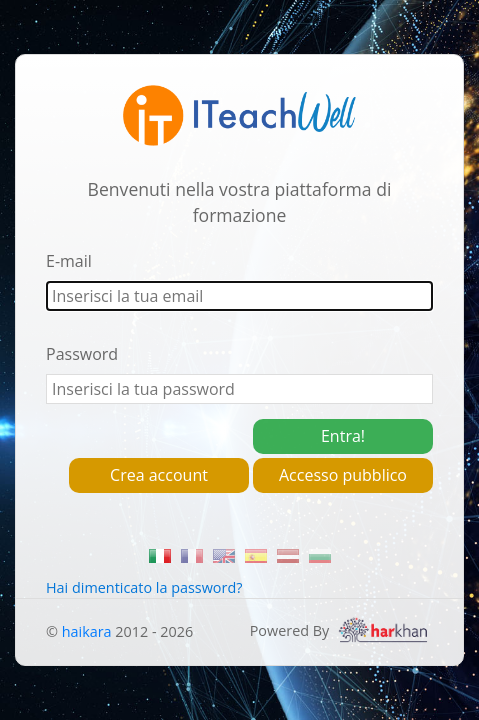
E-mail (69, 261)
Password (82, 354)
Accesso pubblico (343, 475)
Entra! (343, 436)
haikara (87, 631)
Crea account (159, 475)
